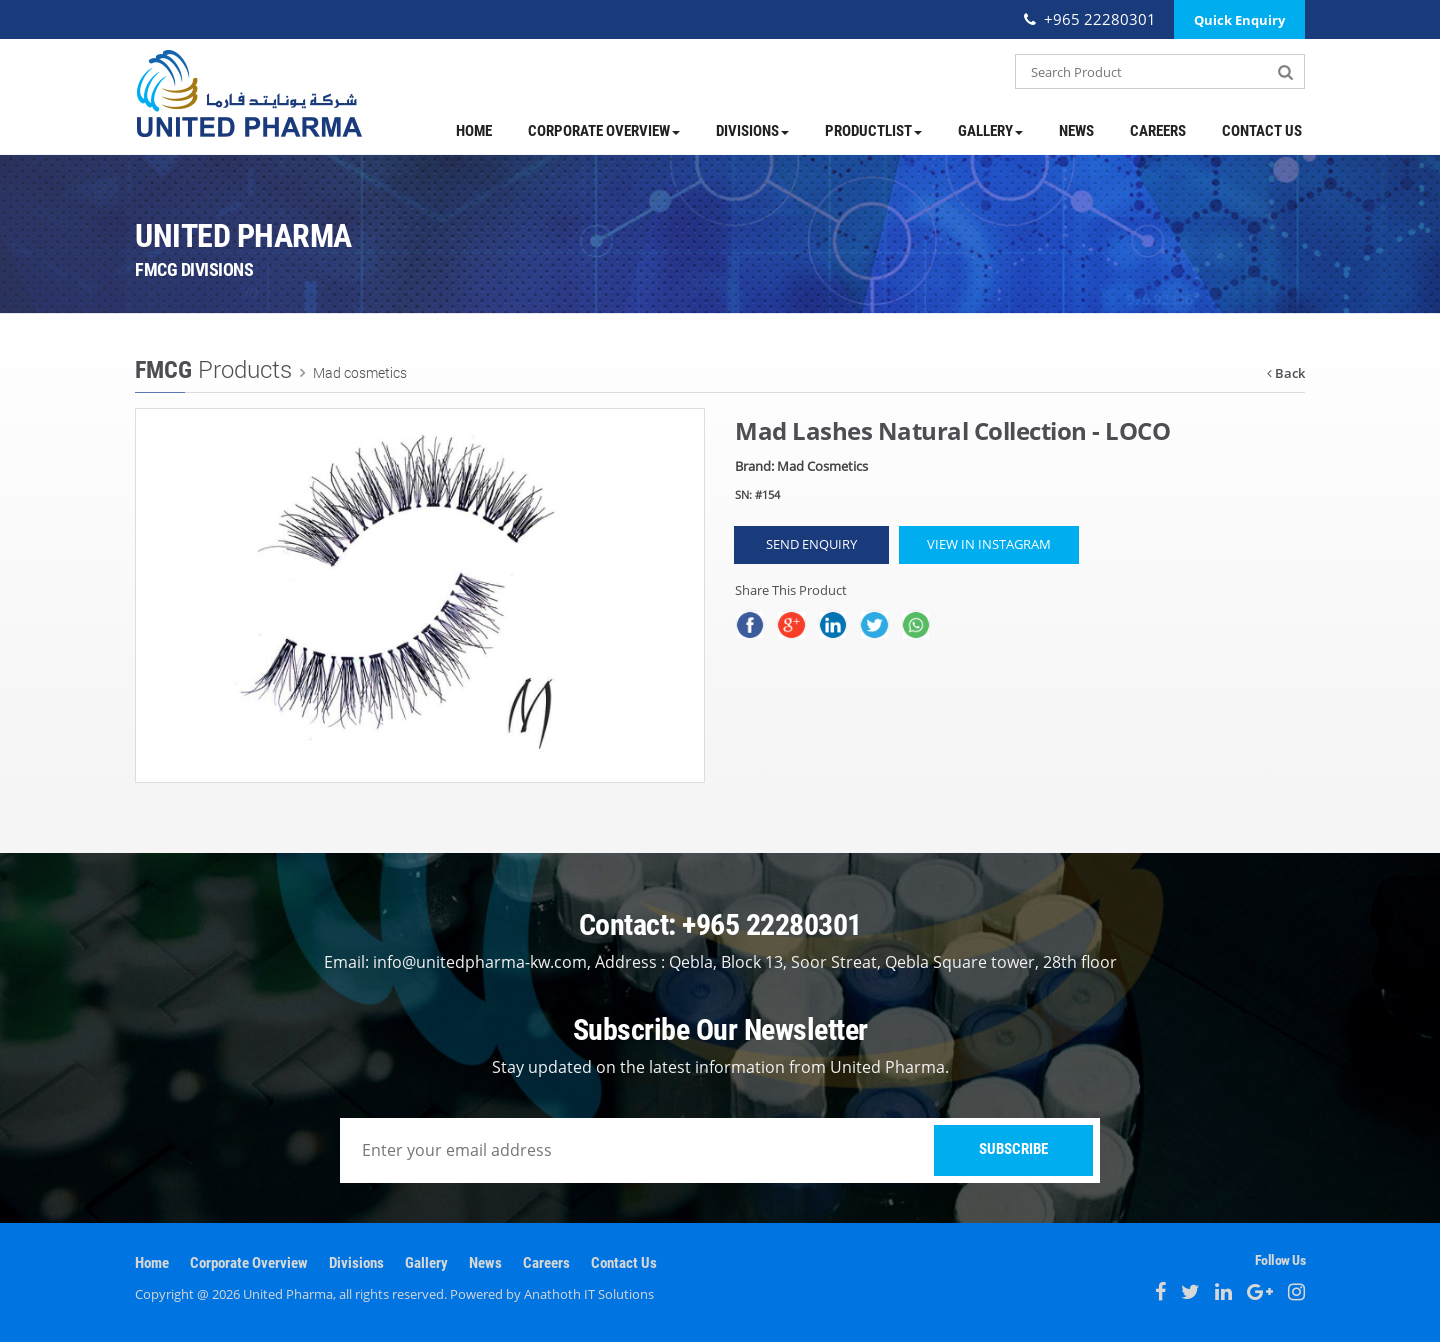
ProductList (873, 131)
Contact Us (1262, 131)
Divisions (752, 131)
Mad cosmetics (358, 372)
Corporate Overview (604, 131)
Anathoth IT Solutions (589, 1294)
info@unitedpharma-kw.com (480, 962)
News (1076, 131)
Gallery (990, 131)
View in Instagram (989, 544)
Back (1286, 373)
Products (213, 369)
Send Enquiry (811, 544)
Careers (1158, 131)
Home (474, 131)
